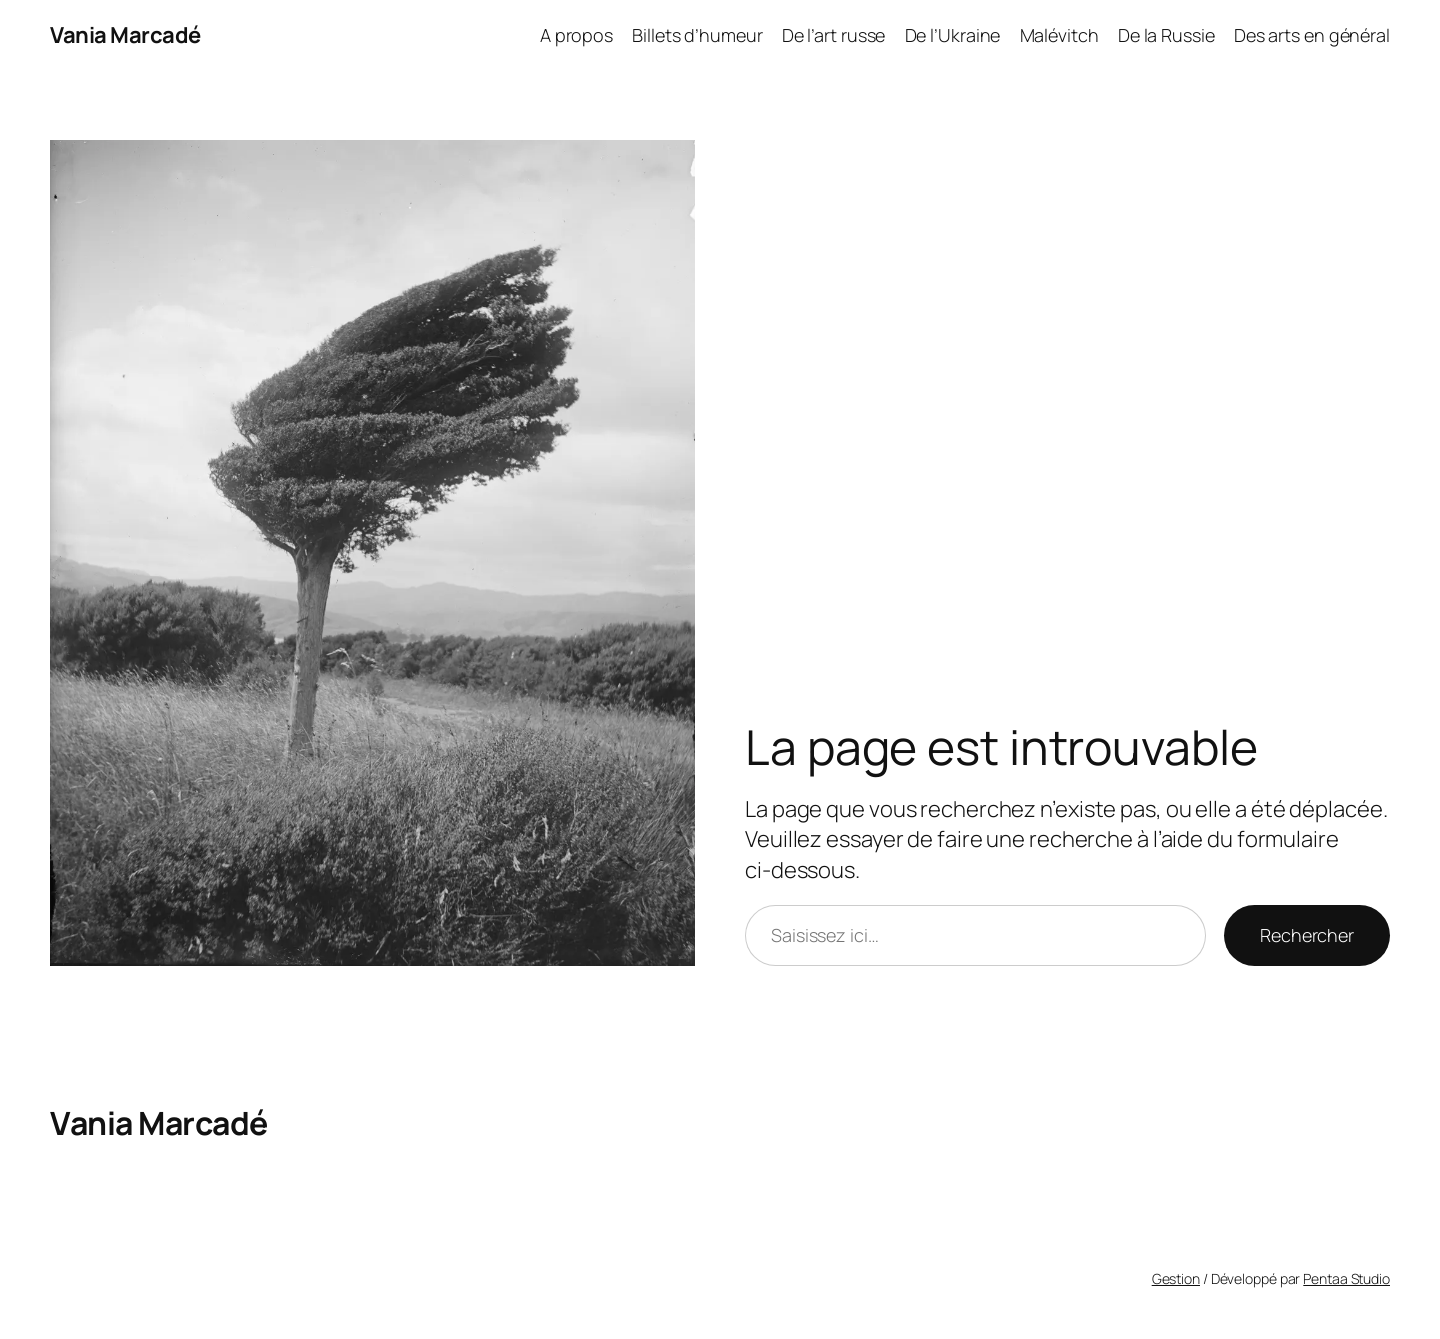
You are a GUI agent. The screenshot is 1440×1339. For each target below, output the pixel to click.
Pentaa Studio (1346, 1278)
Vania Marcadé (125, 35)
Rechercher (1307, 935)
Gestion (1176, 1278)
